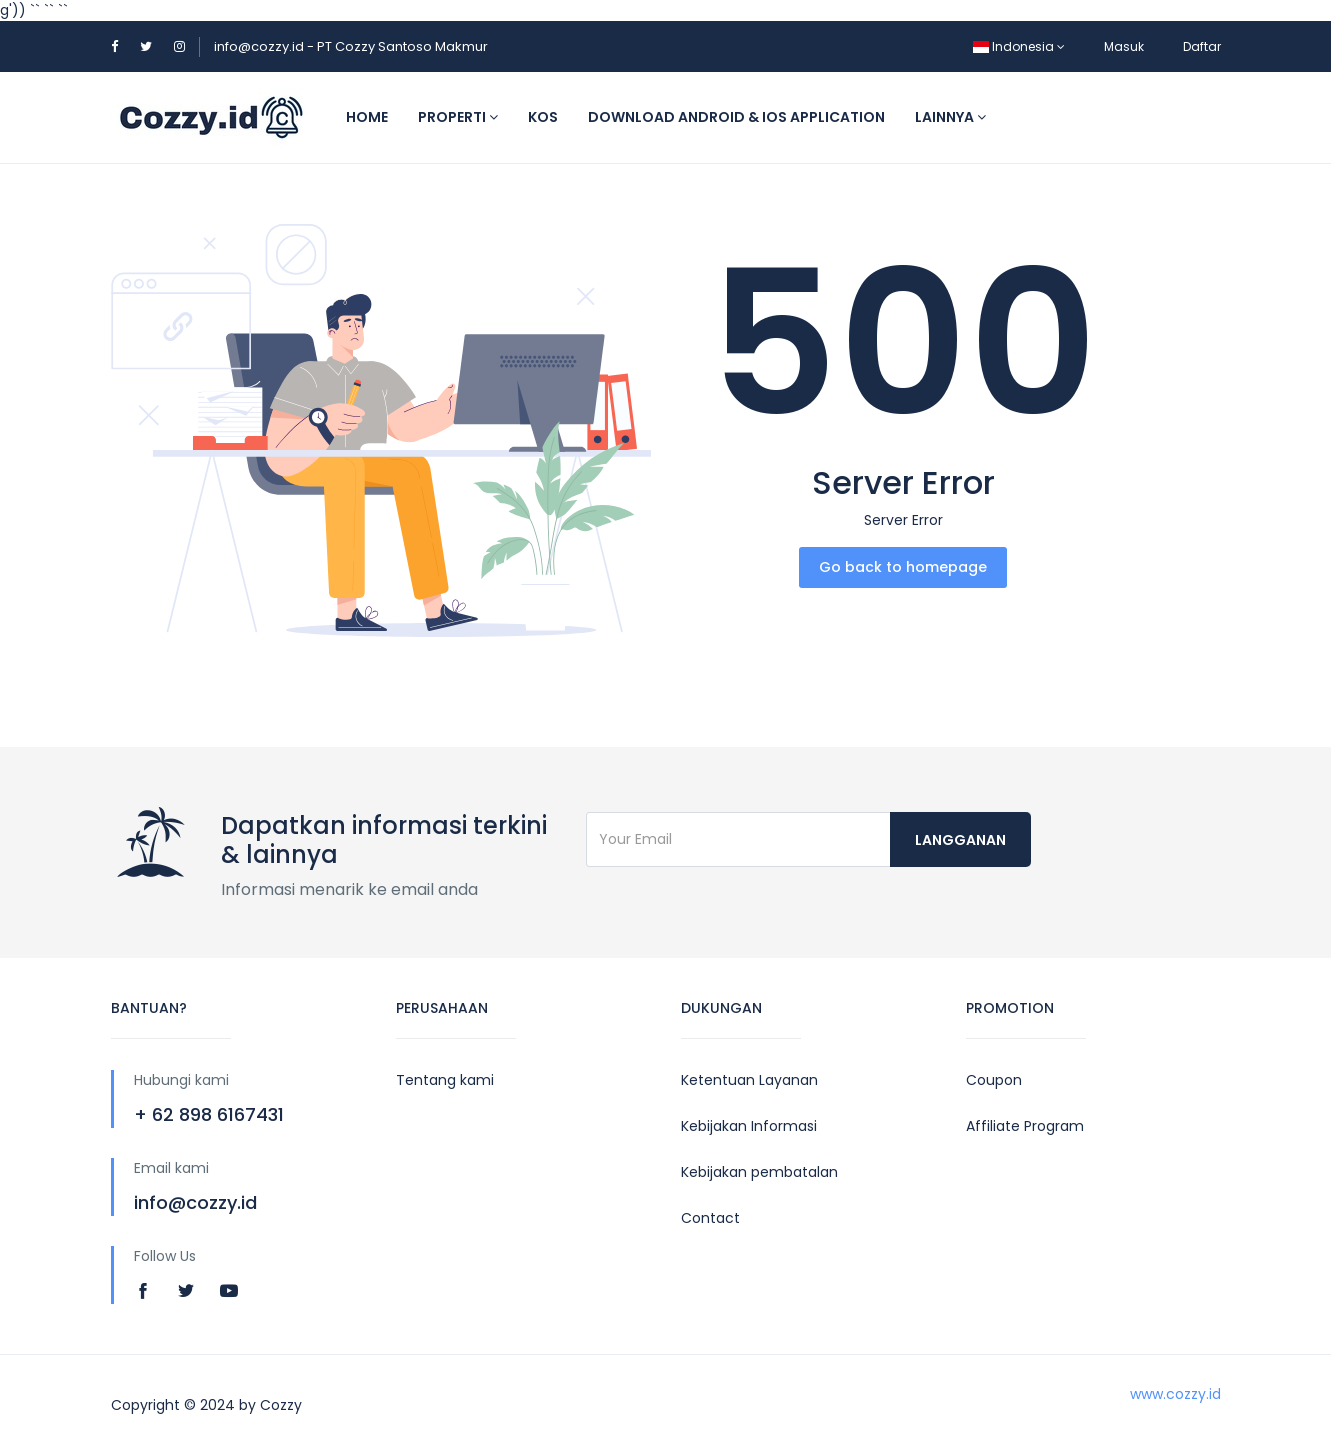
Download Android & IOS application (736, 117)
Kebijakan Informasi (749, 1126)
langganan (960, 840)
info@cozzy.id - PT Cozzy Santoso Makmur (351, 46)
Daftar (1202, 46)
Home (367, 117)
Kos (543, 117)
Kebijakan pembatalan (759, 1172)
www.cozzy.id (1175, 1394)
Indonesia (1019, 46)
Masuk (1124, 46)
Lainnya (950, 117)
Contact (710, 1218)
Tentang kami (445, 1080)
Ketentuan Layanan (749, 1080)
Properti (458, 117)
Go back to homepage (903, 567)
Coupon (994, 1080)
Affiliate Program (1025, 1126)
